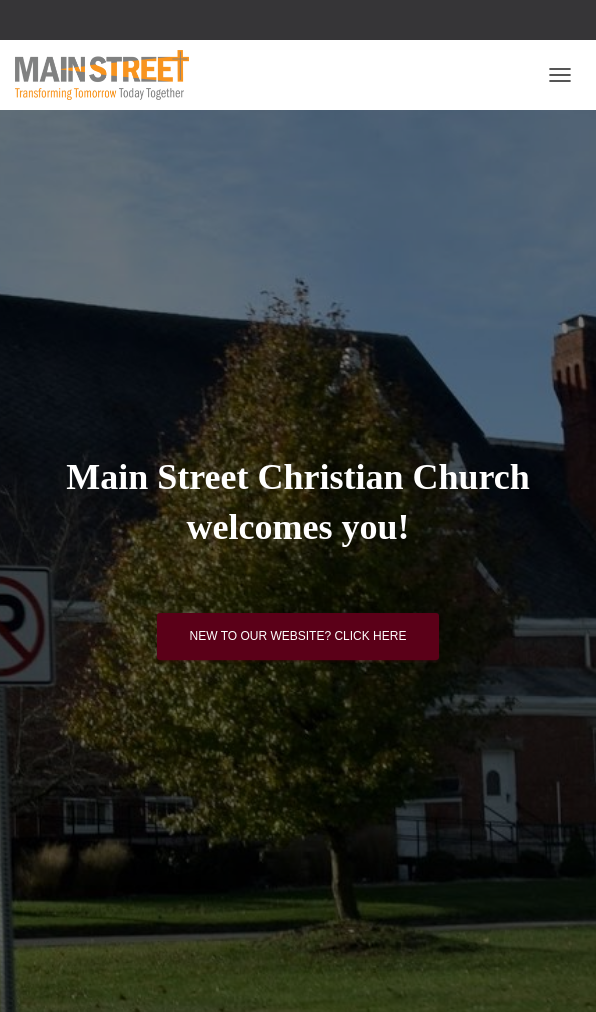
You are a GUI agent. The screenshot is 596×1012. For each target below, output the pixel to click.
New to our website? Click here (298, 636)
